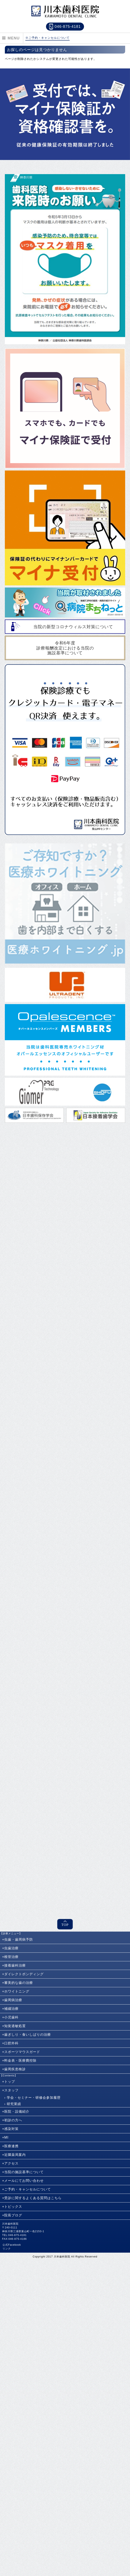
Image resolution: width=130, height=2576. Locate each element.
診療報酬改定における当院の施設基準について (65, 647)
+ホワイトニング (15, 1991)
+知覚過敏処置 (14, 2026)
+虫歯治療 (10, 1948)
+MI (5, 2137)
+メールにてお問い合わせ (23, 2180)
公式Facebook (12, 2244)
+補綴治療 (10, 2008)
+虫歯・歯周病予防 (17, 1939)
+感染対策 (10, 2129)
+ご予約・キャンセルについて (26, 2189)
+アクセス (10, 2163)
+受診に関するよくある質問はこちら (32, 2198)
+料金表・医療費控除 (19, 2060)
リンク (7, 2248)
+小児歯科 (10, 2017)
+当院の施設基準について (23, 2172)
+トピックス (12, 2206)
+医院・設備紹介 (15, 2111)
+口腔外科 (10, 2043)
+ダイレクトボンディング (23, 1974)
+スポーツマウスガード (21, 2052)
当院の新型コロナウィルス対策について (73, 626)
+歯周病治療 (12, 2000)
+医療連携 (10, 2146)
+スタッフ (10, 2090)
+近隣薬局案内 (14, 2155)
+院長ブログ (12, 2215)
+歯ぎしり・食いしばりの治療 (26, 2034)
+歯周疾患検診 (14, 2069)
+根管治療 (10, 1957)
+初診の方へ (12, 2120)
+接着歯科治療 (14, 1965)
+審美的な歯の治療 (17, 1982)
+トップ (8, 2081)
